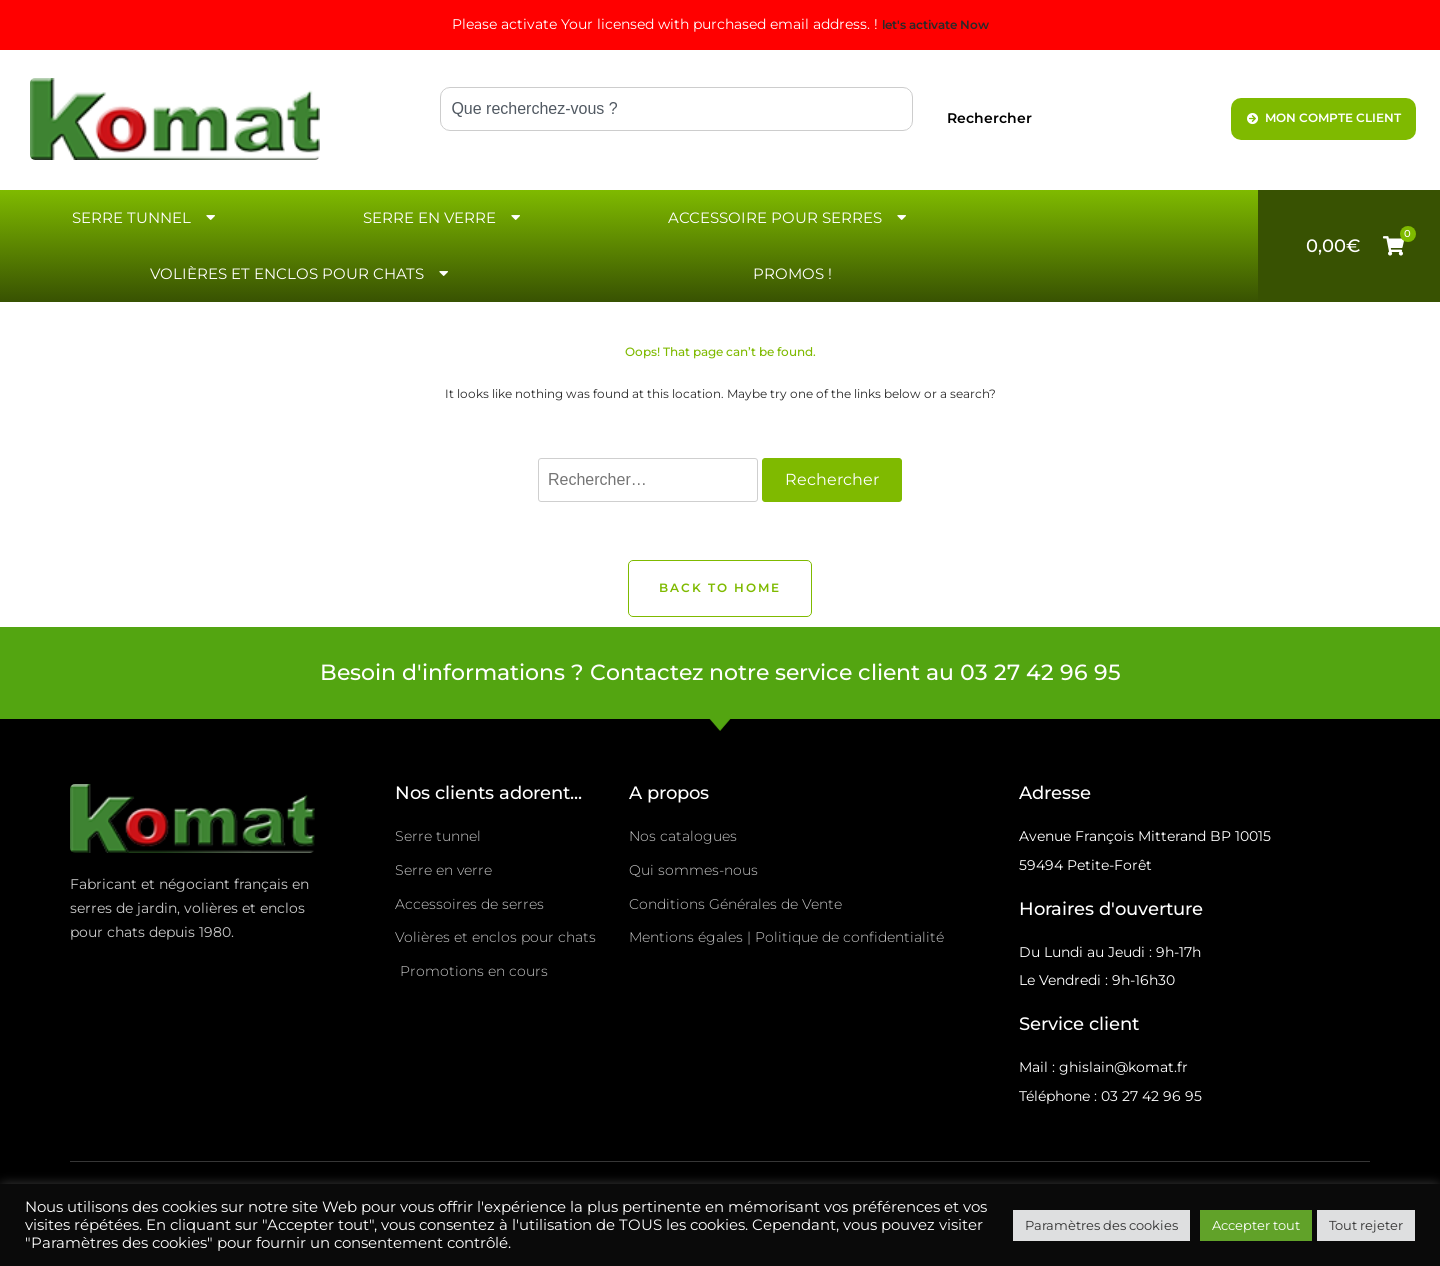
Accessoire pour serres (789, 217)
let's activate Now (935, 25)
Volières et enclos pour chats (301, 273)
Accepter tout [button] (1256, 1225)
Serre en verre (444, 217)
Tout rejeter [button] (1366, 1225)
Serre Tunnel (146, 217)
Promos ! (792, 273)
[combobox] (676, 109)
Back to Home (720, 588)
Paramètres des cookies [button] (1101, 1225)
